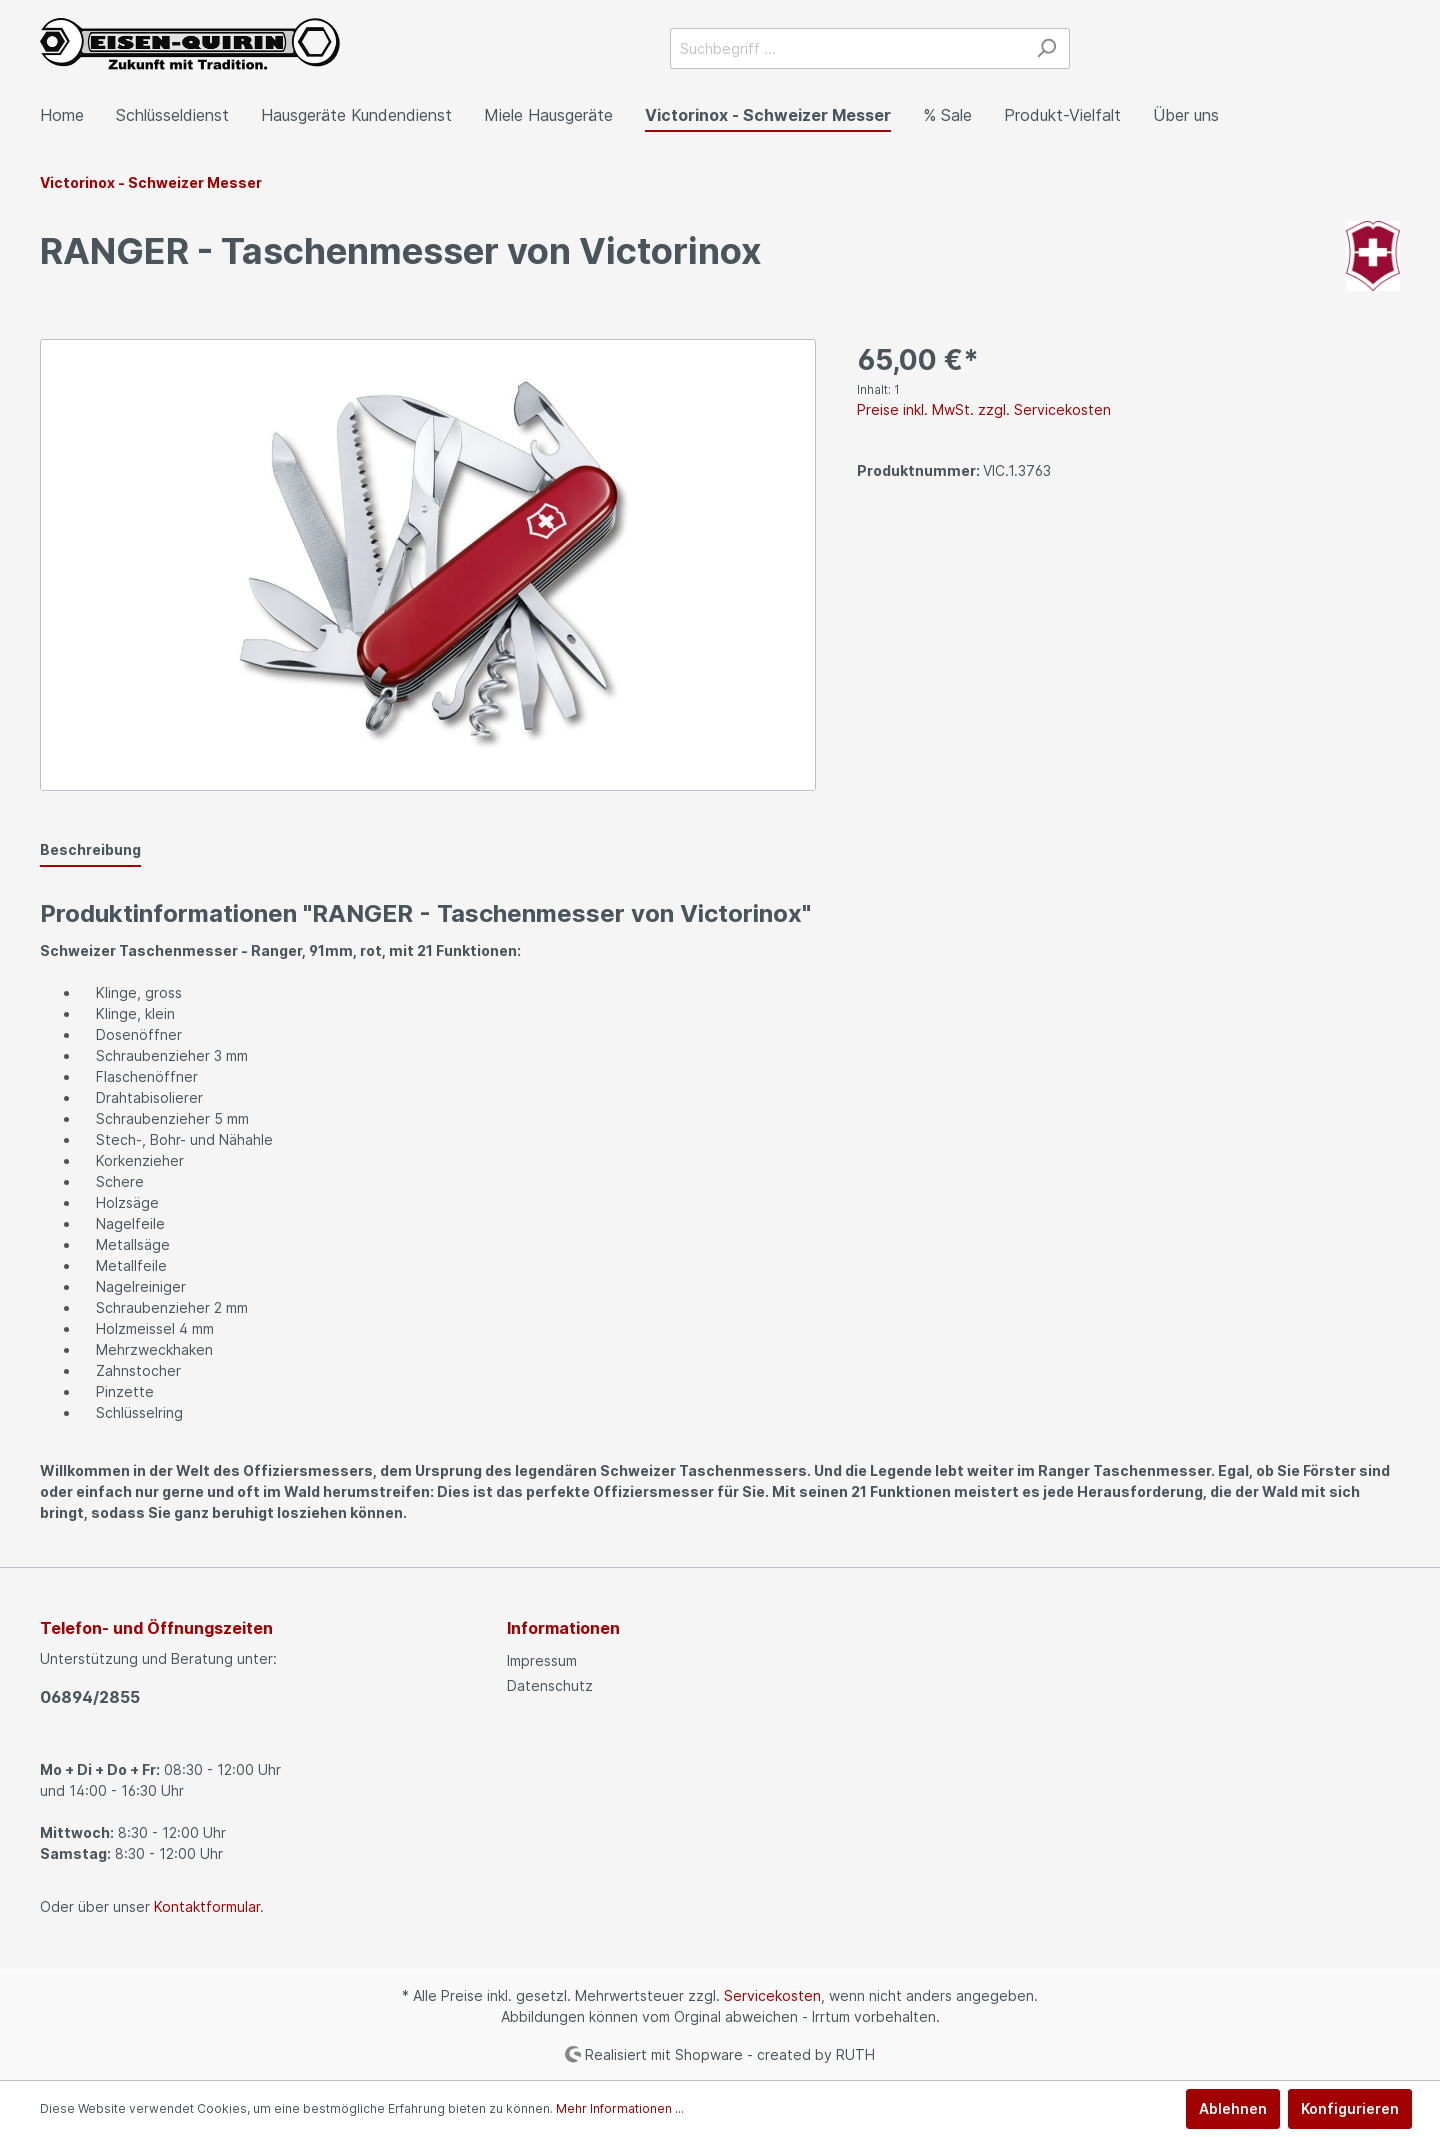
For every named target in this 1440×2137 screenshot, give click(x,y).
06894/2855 (90, 1697)
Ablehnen (1233, 2108)
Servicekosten (772, 1995)
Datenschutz (550, 1685)
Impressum (542, 1660)
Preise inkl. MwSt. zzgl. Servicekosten (984, 409)
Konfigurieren (1350, 2108)
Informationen (563, 1628)
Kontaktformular (207, 1906)
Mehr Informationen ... (620, 2108)
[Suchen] (1046, 48)
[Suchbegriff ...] (847, 48)
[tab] (90, 849)
